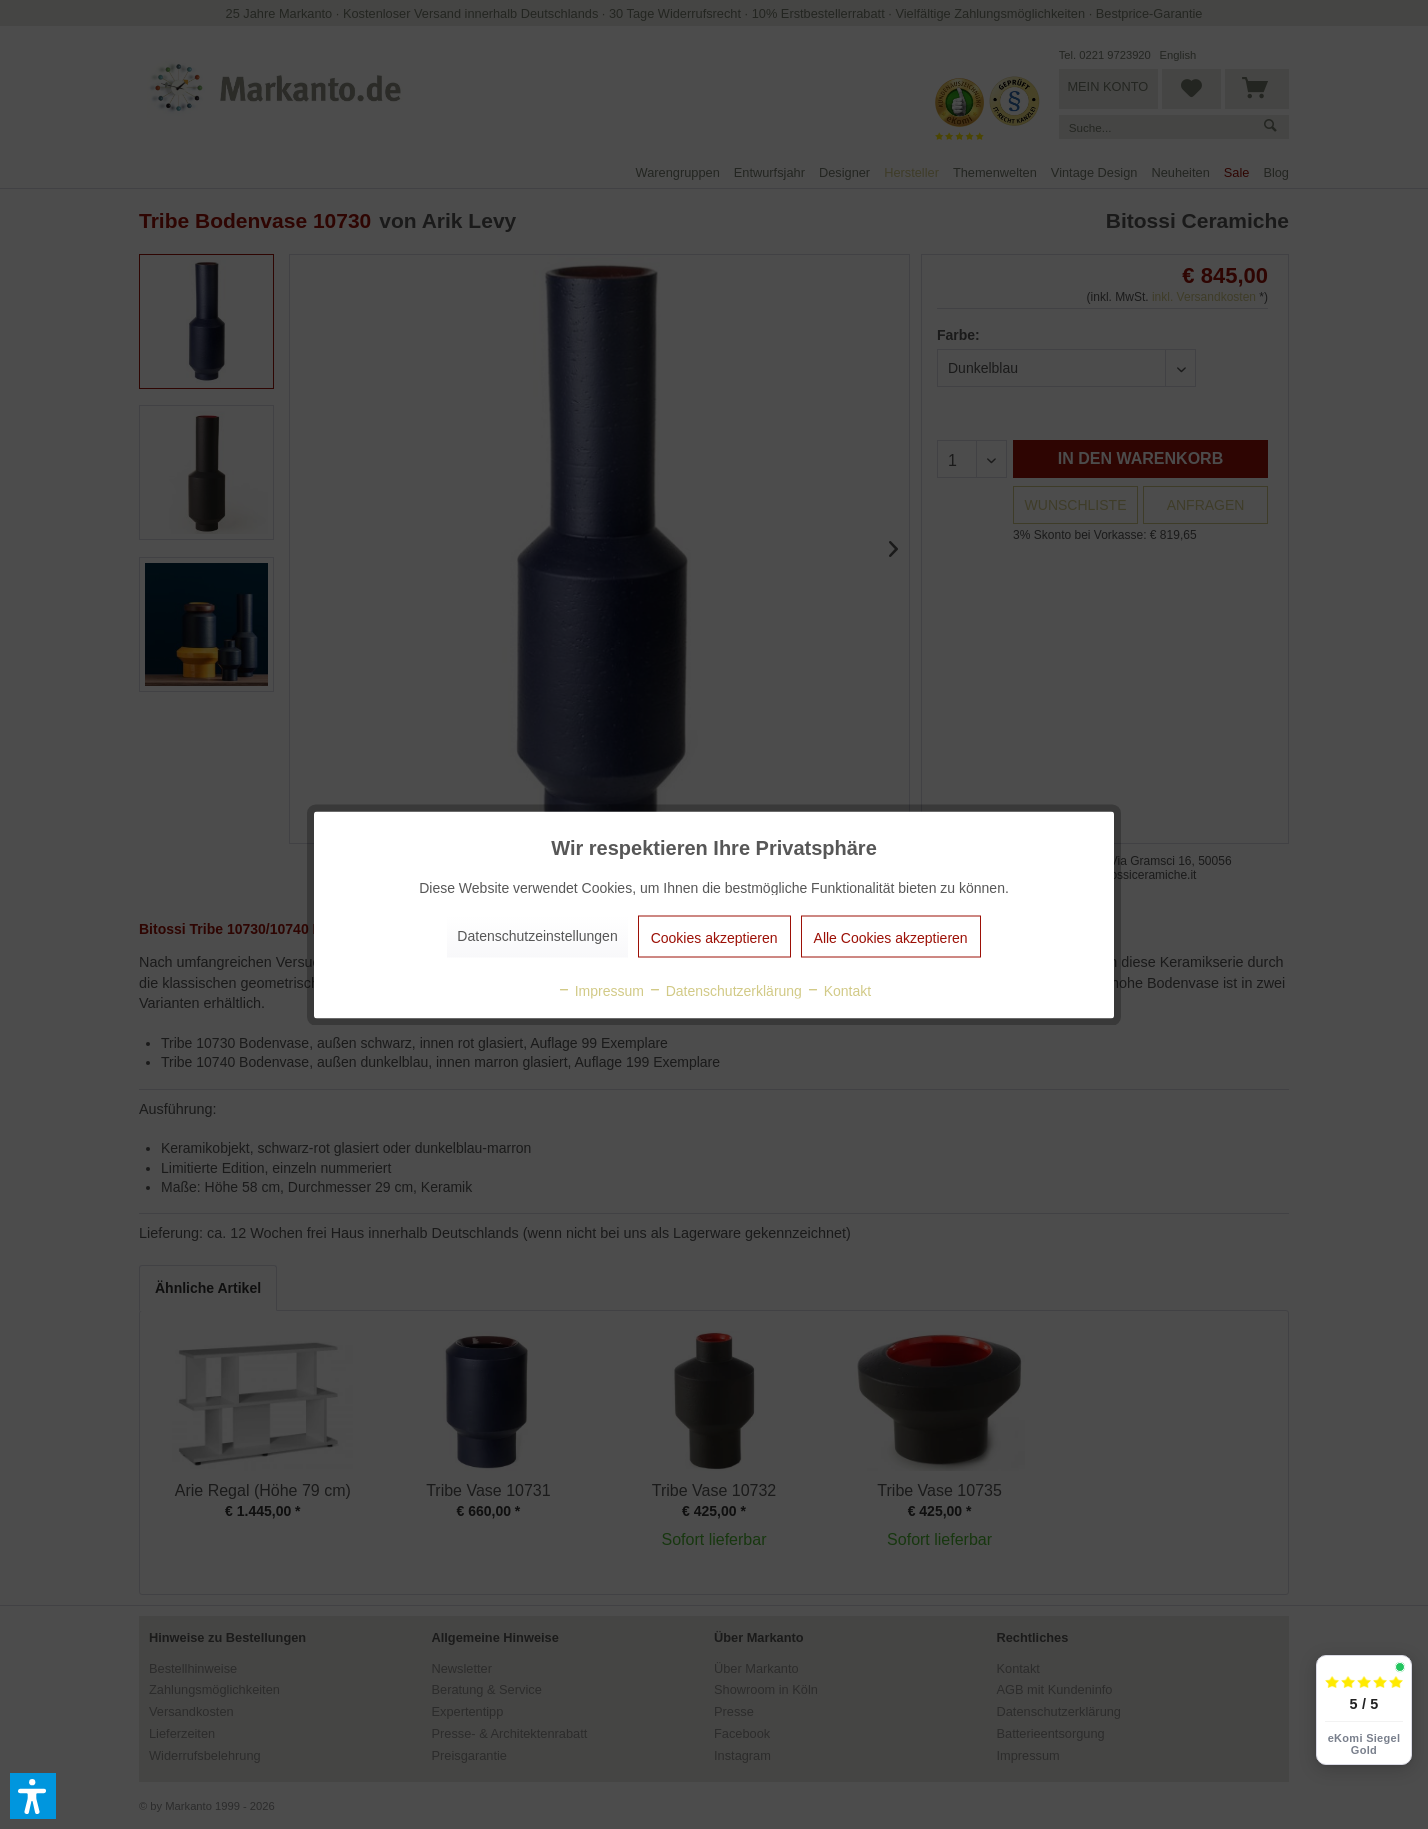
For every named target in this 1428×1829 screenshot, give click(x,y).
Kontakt (838, 990)
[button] (33, 1796)
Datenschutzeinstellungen (537, 935)
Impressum (600, 990)
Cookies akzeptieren (714, 937)
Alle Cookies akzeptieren (891, 937)
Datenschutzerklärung (725, 990)
